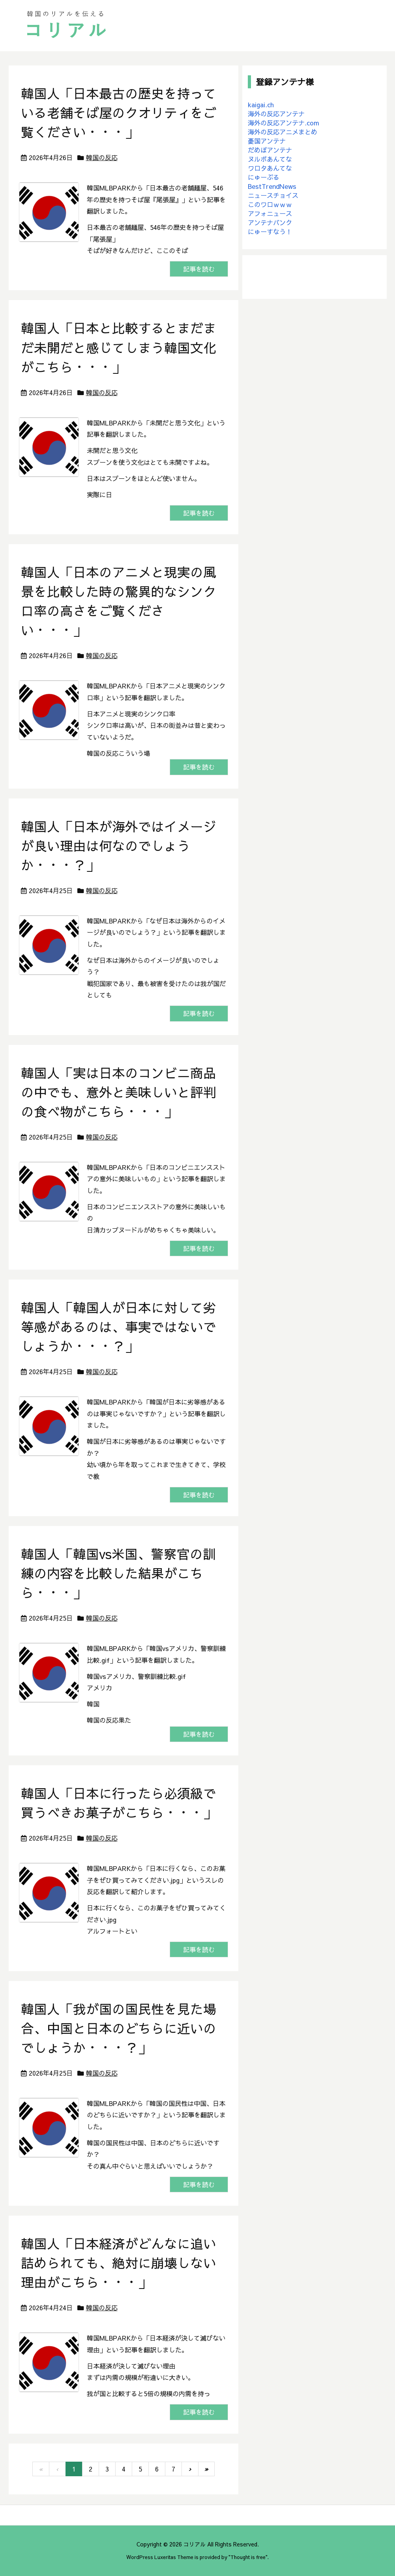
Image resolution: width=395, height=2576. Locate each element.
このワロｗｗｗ (270, 204)
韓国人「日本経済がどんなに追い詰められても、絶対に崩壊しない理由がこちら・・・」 (118, 2263)
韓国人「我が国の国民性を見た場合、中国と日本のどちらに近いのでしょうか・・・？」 (118, 2028)
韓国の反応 (102, 157)
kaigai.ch (261, 104)
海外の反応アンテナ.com (283, 122)
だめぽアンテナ (270, 149)
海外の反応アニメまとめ (282, 131)
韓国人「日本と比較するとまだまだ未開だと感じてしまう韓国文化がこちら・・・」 (118, 347)
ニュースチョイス (273, 195)
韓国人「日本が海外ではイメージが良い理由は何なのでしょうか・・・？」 (118, 845)
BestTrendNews (272, 186)
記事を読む (199, 269)
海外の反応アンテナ (276, 113)
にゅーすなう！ (270, 231)
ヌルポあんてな (270, 159)
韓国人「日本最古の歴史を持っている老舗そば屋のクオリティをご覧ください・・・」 (118, 112)
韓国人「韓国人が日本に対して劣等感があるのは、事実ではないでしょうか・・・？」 (118, 1326)
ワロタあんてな (270, 168)
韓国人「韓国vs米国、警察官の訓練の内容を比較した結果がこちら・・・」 (118, 1573)
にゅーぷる (263, 177)
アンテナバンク (270, 222)
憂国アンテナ (267, 140)
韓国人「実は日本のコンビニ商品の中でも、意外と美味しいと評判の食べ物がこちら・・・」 (118, 1092)
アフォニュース (270, 213)
